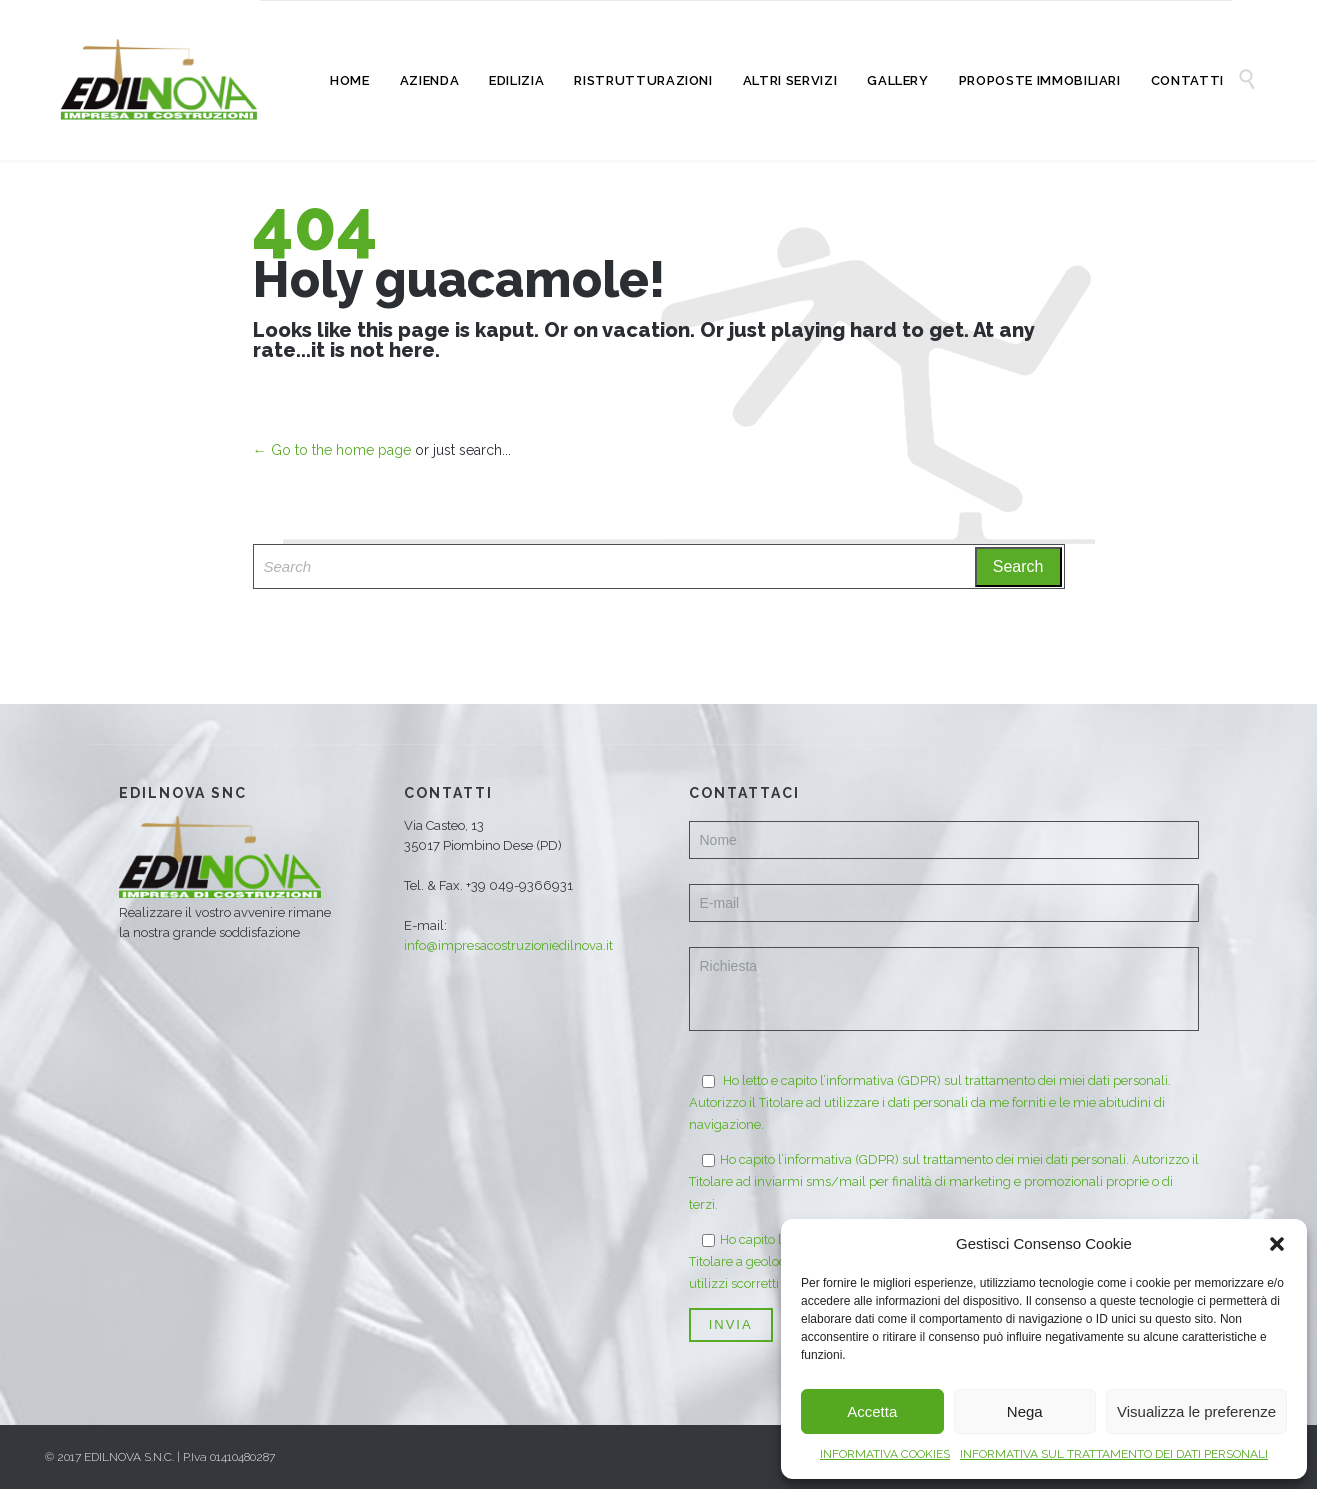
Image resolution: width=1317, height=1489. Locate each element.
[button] (1277, 1244)
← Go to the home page (332, 450)
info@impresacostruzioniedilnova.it (508, 945)
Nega (1025, 1411)
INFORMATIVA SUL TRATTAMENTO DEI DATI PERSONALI (1114, 1454)
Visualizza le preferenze (1196, 1411)
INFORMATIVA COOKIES (885, 1454)
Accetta (872, 1411)
